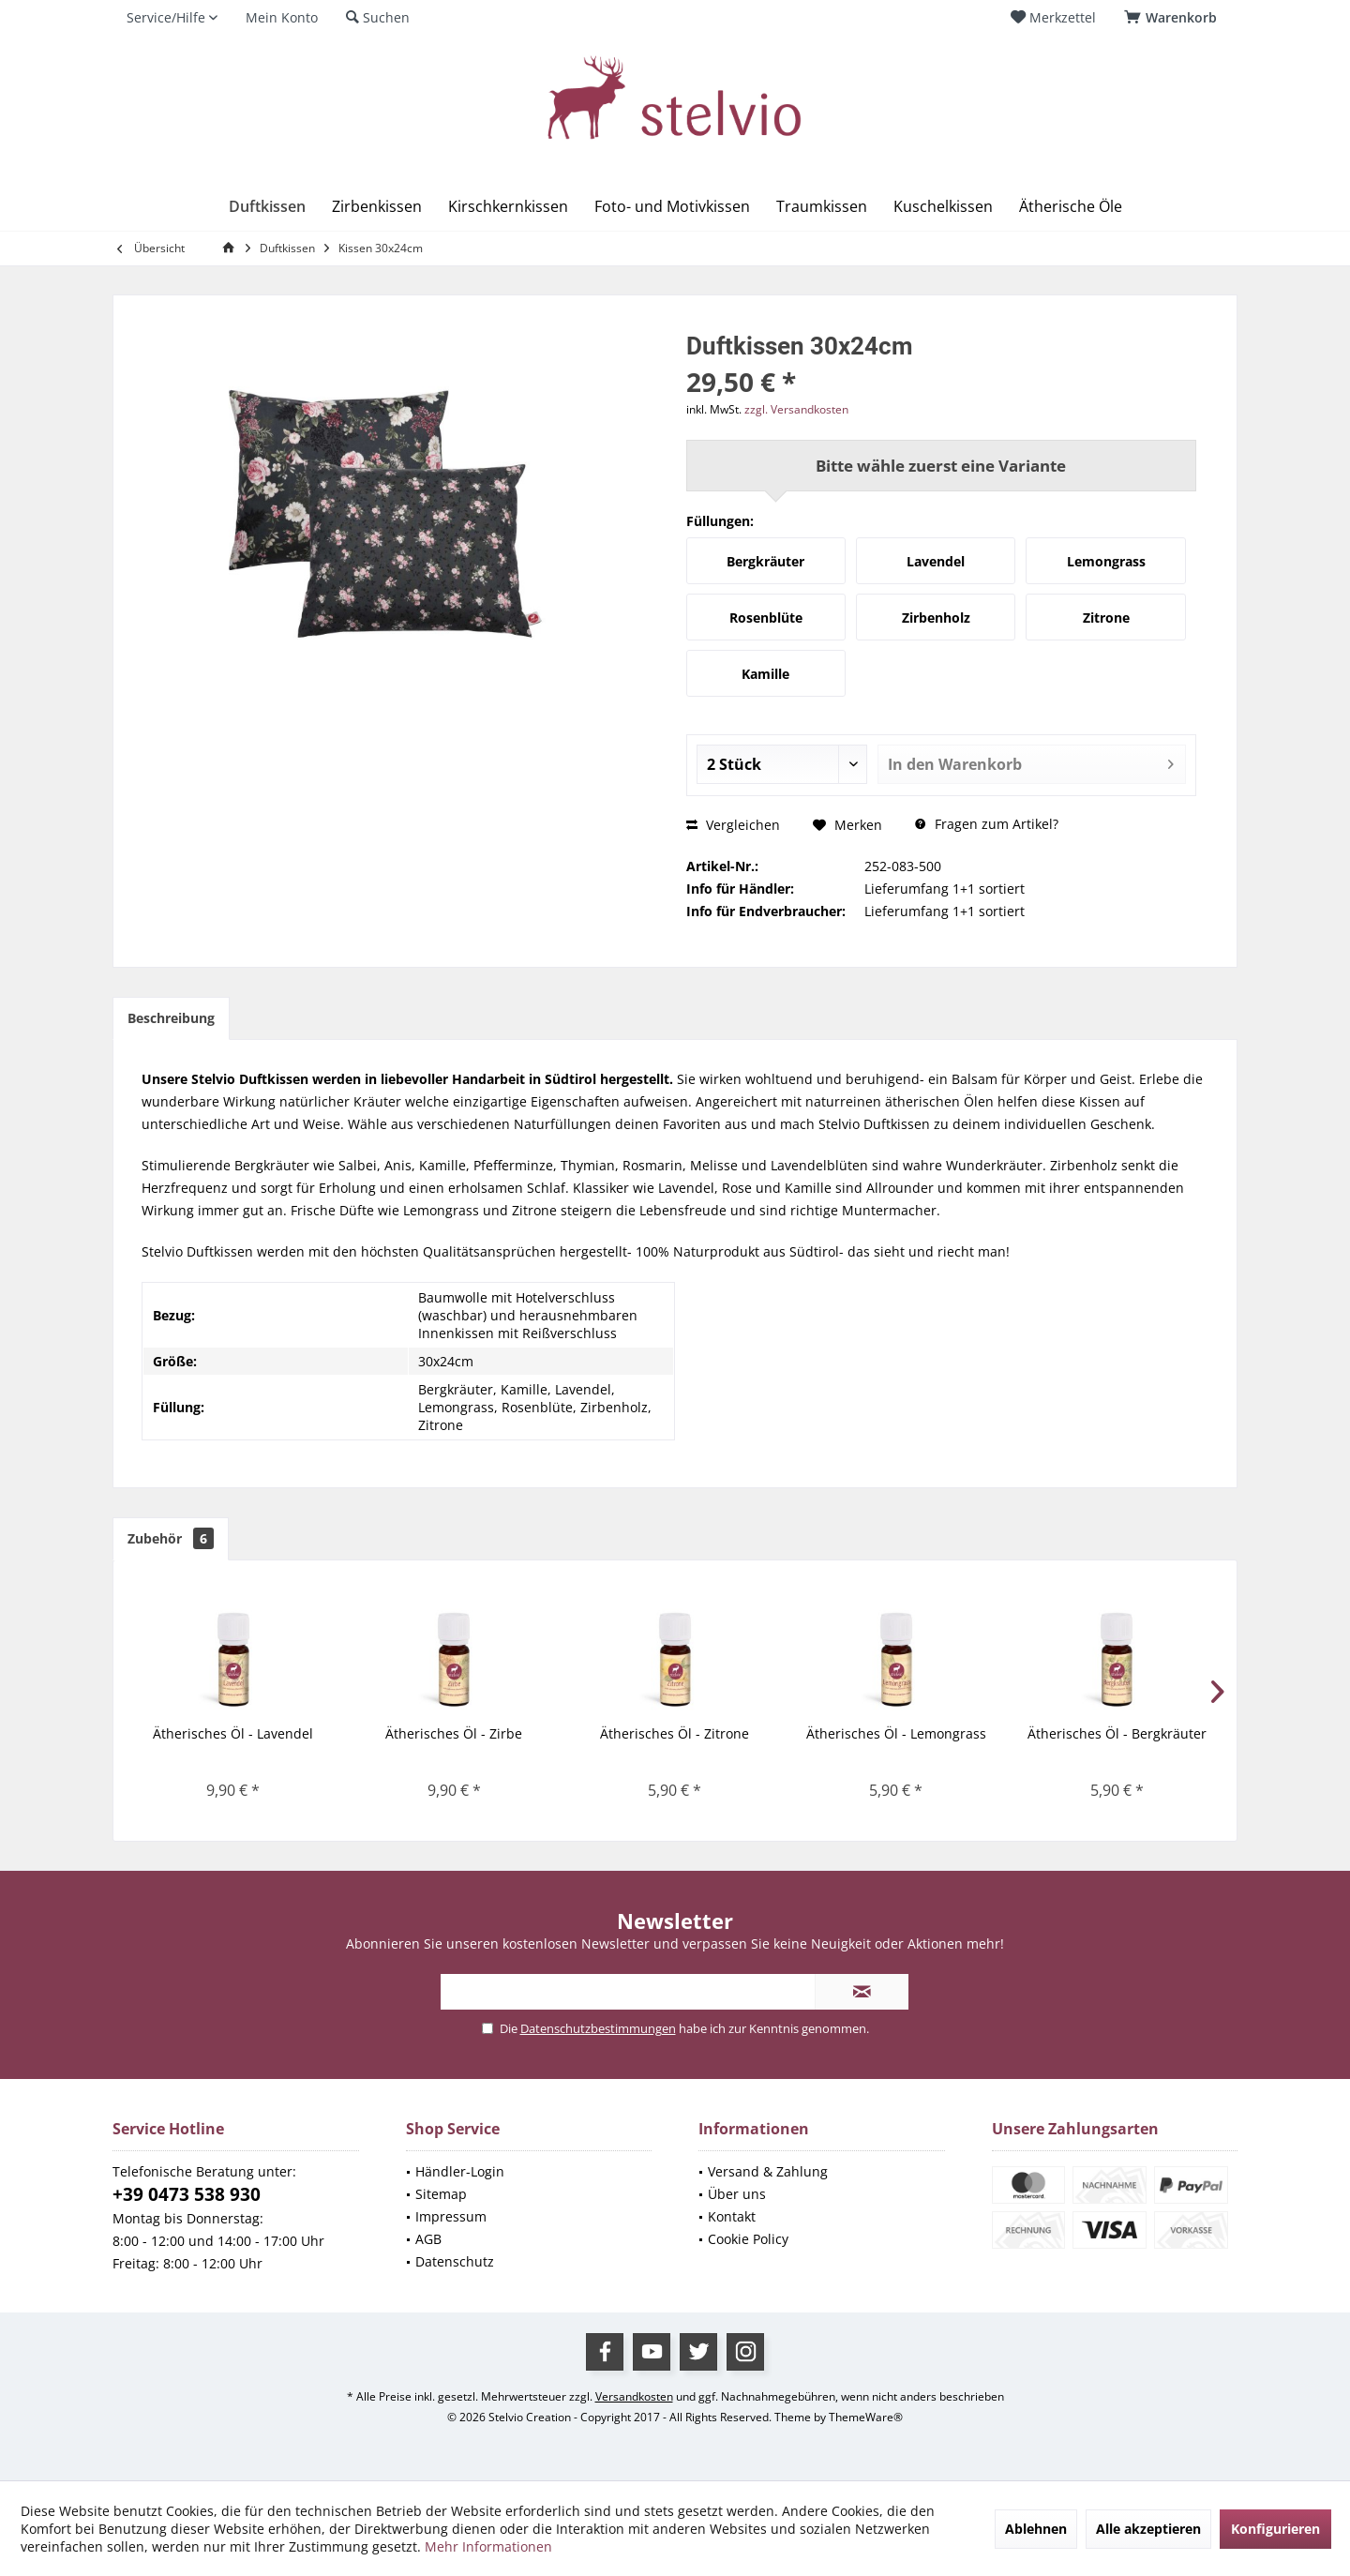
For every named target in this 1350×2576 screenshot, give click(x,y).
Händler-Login (459, 2171)
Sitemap (441, 2194)
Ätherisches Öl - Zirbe (453, 1733)
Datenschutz (454, 2261)
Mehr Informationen (488, 2546)
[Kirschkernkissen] (508, 207)
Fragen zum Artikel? (986, 824)
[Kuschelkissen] (943, 207)
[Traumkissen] (821, 207)
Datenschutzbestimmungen (598, 2028)
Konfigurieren (1275, 2529)
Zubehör (171, 1538)
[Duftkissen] (267, 207)
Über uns (737, 2194)
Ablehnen (1036, 2529)
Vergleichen (733, 825)
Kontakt (732, 2216)
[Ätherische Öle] (1070, 207)
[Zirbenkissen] (377, 207)
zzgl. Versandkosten (796, 409)
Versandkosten (634, 2396)
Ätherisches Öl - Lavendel (233, 1733)
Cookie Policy (748, 2239)
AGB (428, 2239)
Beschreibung (171, 1018)
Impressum (451, 2216)
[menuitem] (1174, 18)
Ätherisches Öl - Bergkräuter (1117, 1733)
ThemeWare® (866, 2417)
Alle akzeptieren (1148, 2529)
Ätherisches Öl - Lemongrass (896, 1733)
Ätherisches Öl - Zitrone (674, 1733)
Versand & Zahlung (768, 2171)
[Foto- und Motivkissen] (672, 207)
